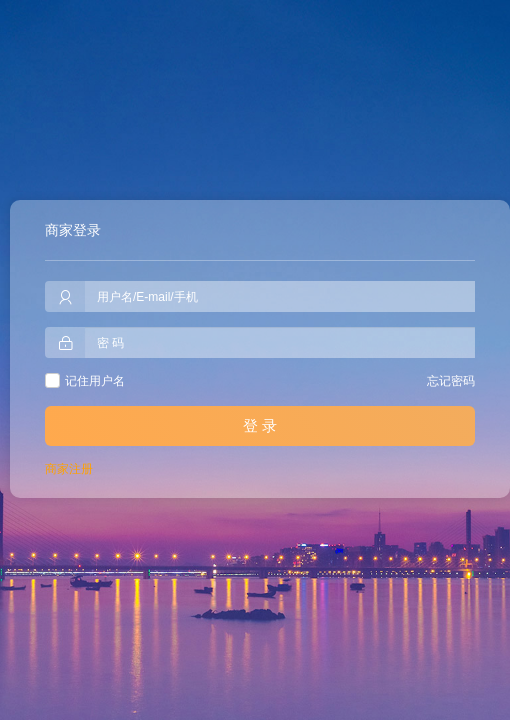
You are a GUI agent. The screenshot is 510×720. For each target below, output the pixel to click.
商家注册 (69, 469)
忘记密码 (451, 381)
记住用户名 (95, 381)
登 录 (260, 425)
